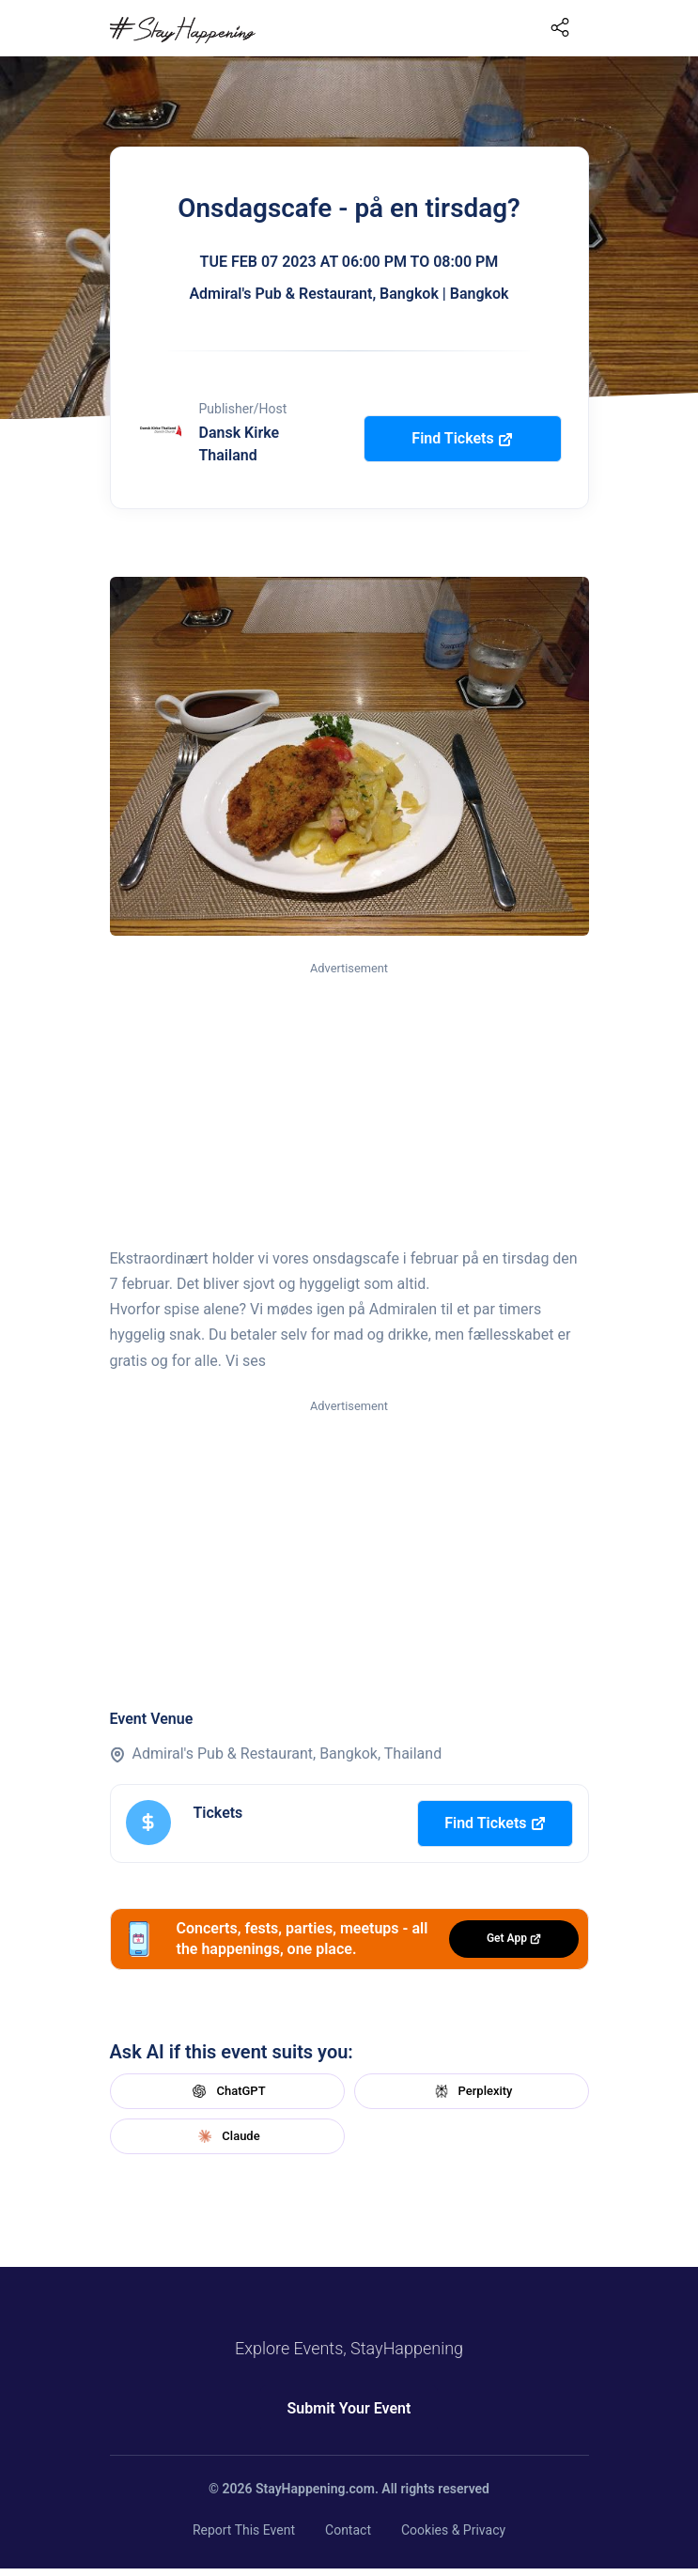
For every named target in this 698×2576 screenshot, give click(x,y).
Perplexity (471, 2091)
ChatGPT (226, 2091)
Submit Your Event (349, 2408)
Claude (226, 2136)
